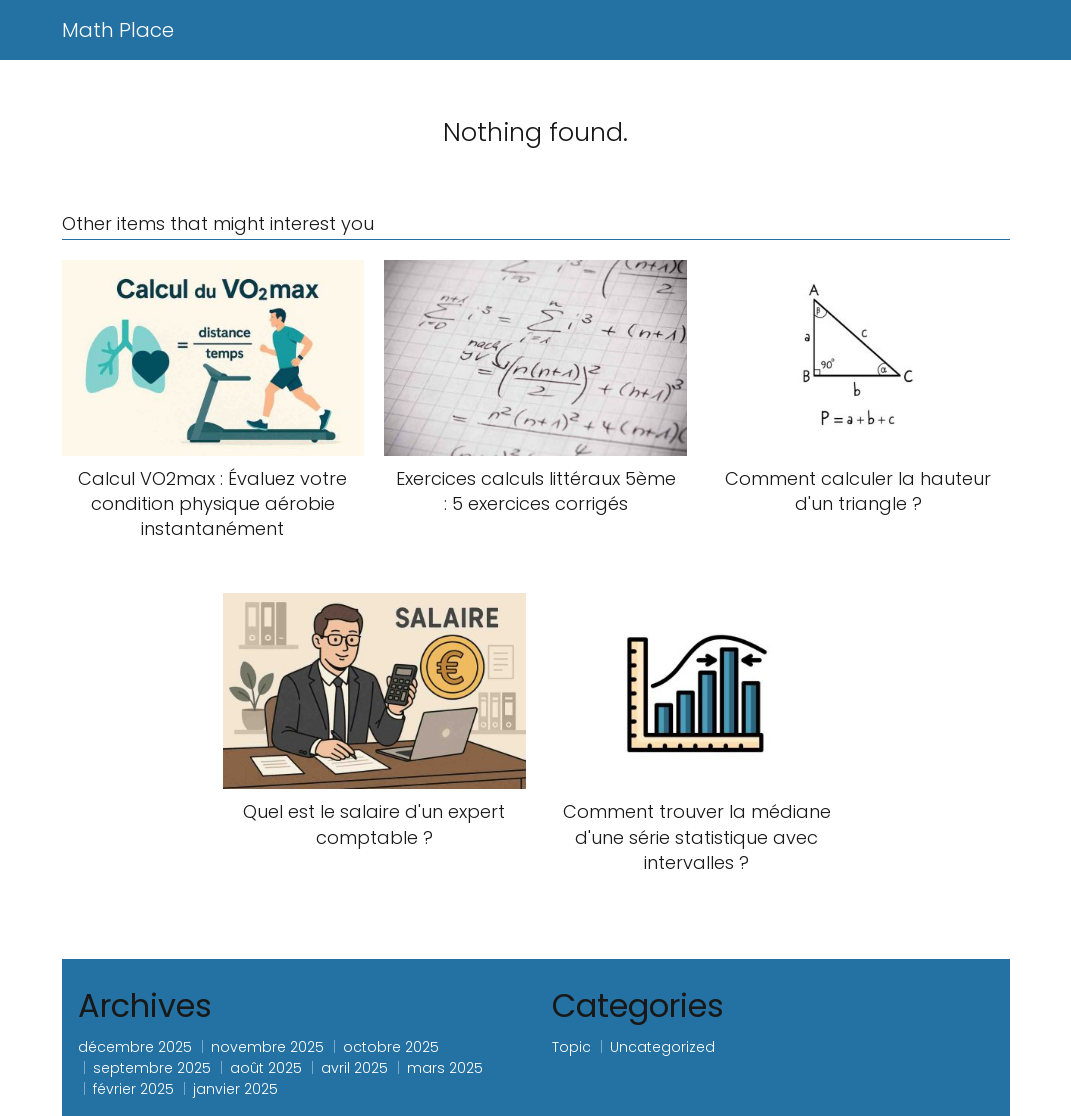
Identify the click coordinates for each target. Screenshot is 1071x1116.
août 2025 (266, 1068)
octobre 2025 (391, 1047)
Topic (571, 1047)
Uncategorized (662, 1047)
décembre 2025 (135, 1047)
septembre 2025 (152, 1068)
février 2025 (133, 1089)
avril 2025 (354, 1068)
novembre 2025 (267, 1047)
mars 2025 (445, 1068)
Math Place (118, 30)
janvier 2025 (235, 1089)
